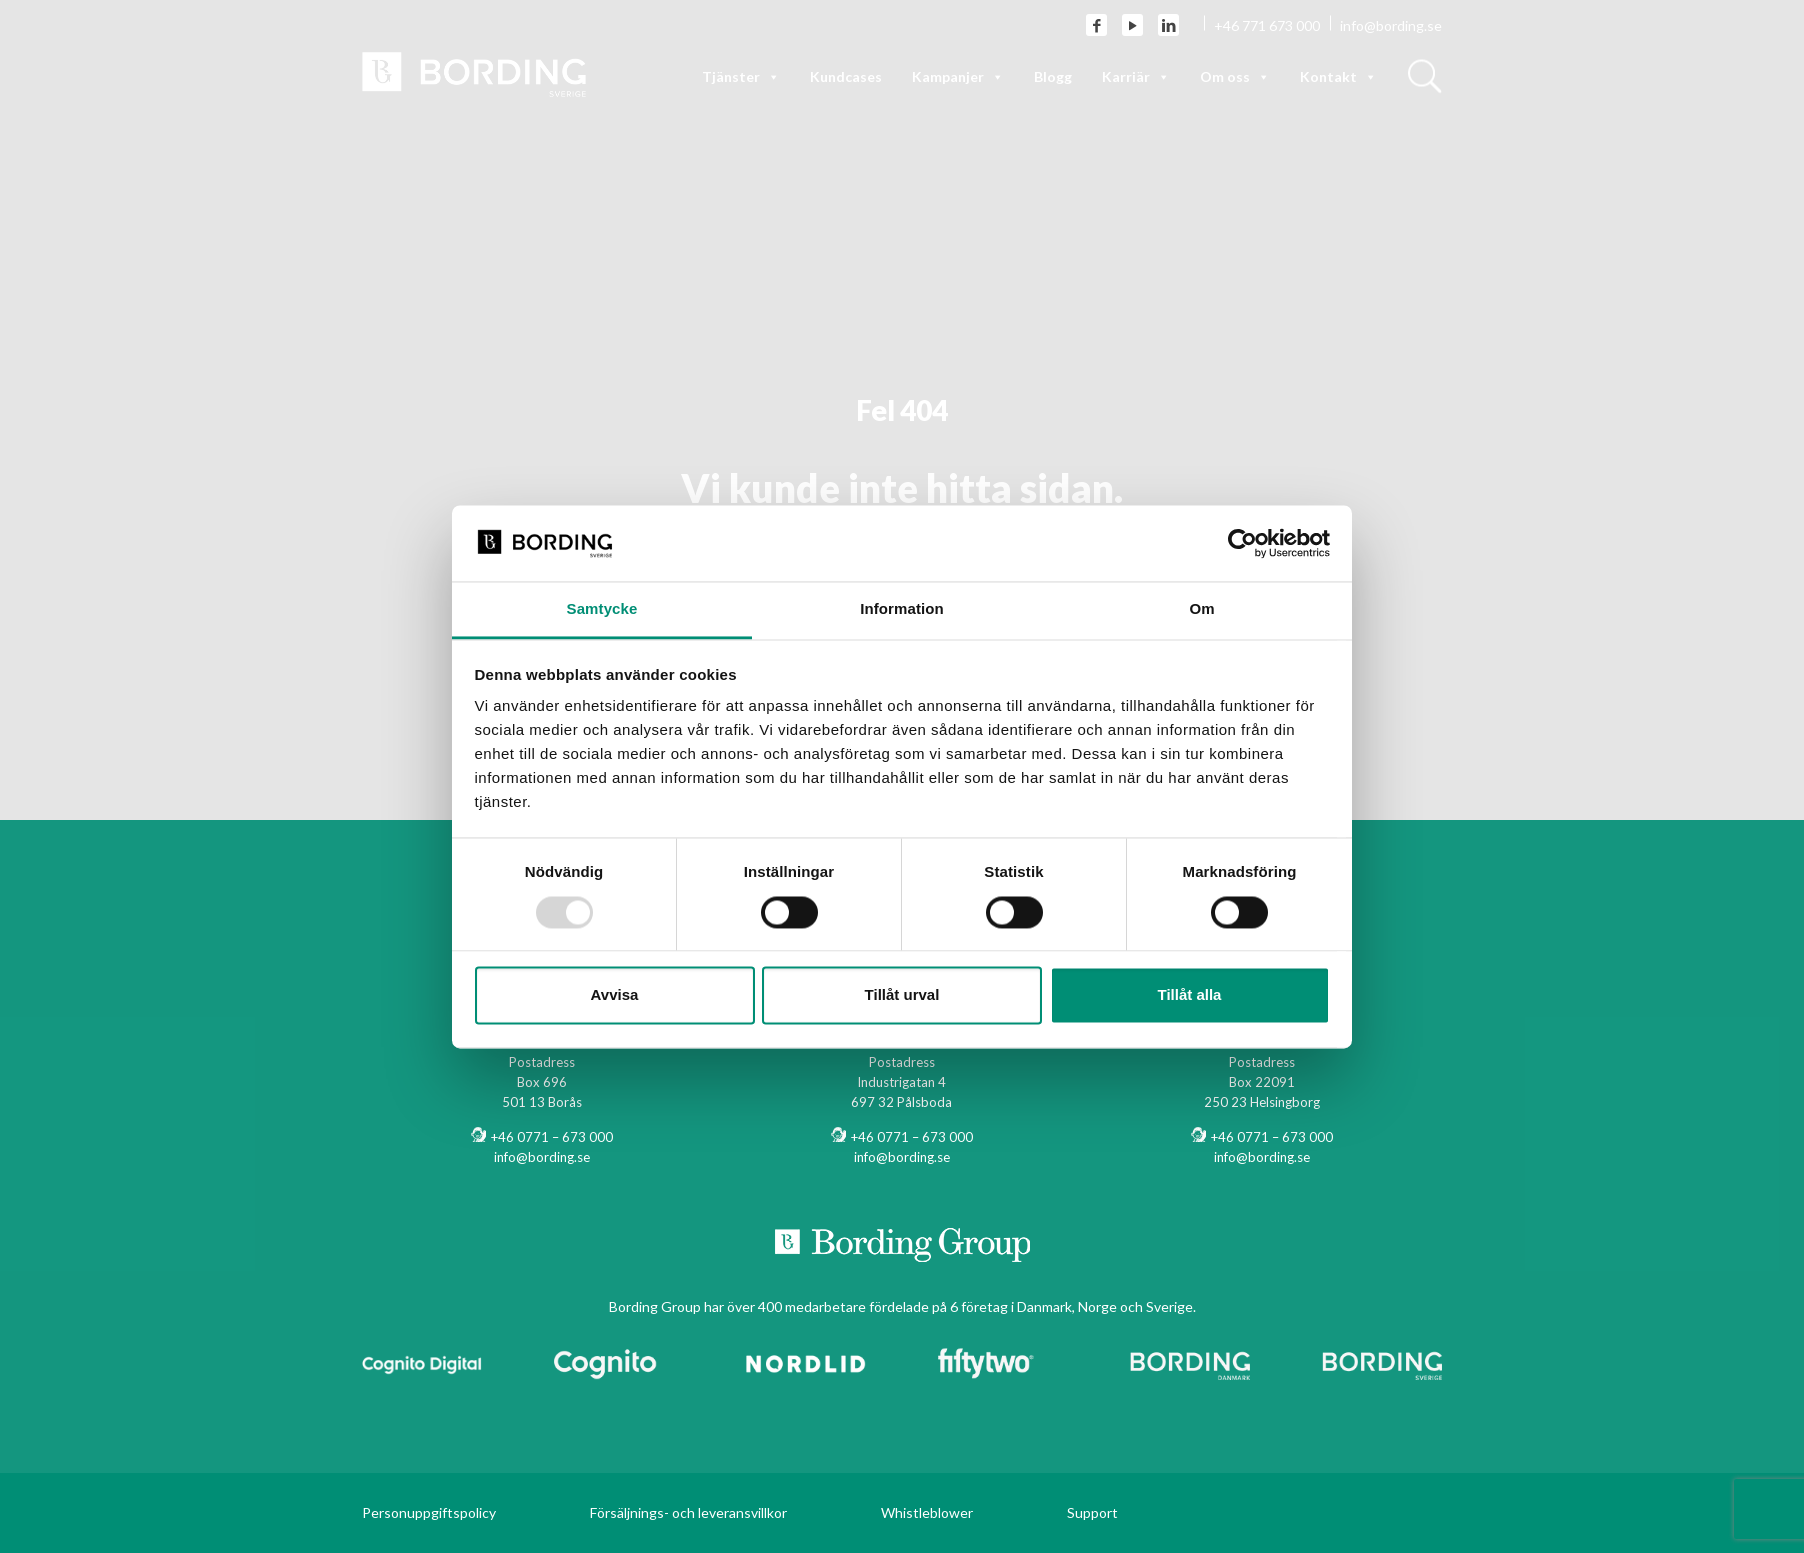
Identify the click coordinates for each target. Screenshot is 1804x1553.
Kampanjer (958, 77)
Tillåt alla (1190, 995)
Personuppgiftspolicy (429, 1512)
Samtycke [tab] (602, 609)
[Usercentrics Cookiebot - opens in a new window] (1242, 543)
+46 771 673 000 (1267, 25)
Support (1092, 1512)
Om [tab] (1201, 609)
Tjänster (741, 77)
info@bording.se (1391, 25)
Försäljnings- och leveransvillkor (688, 1512)
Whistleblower (927, 1512)
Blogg (1053, 76)
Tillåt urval (902, 995)
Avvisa (615, 995)
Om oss (1235, 77)
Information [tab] (902, 609)
